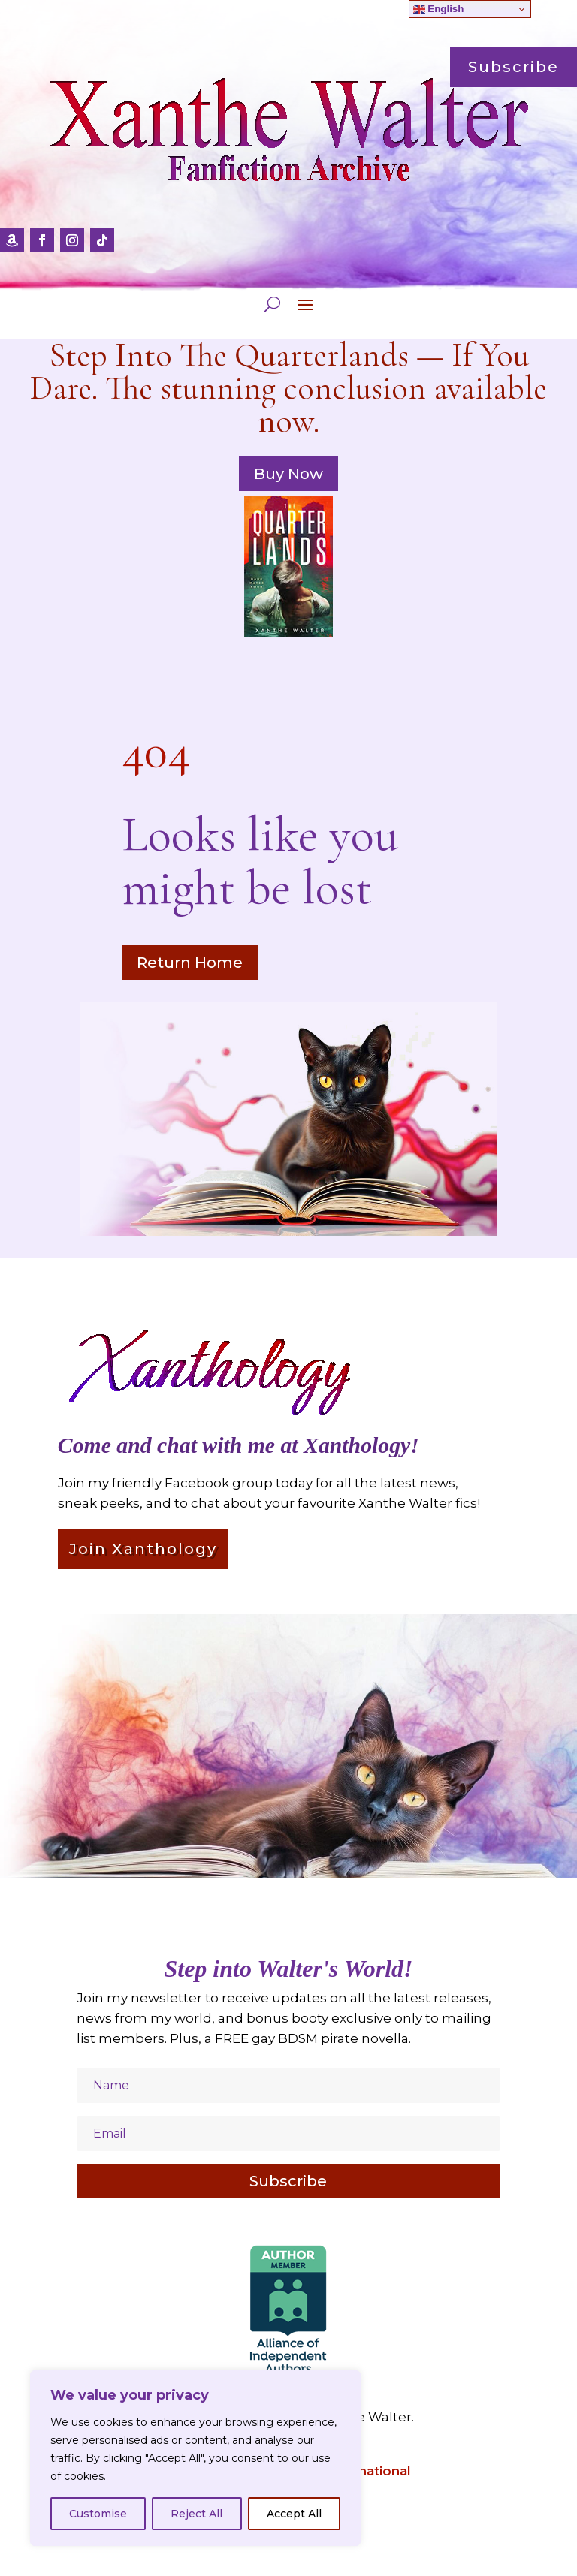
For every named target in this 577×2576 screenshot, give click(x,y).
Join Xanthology (143, 1549)
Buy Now (288, 474)
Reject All (196, 2513)
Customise (98, 2513)
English (438, 9)
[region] (195, 2458)
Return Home (190, 963)
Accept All (294, 2513)
